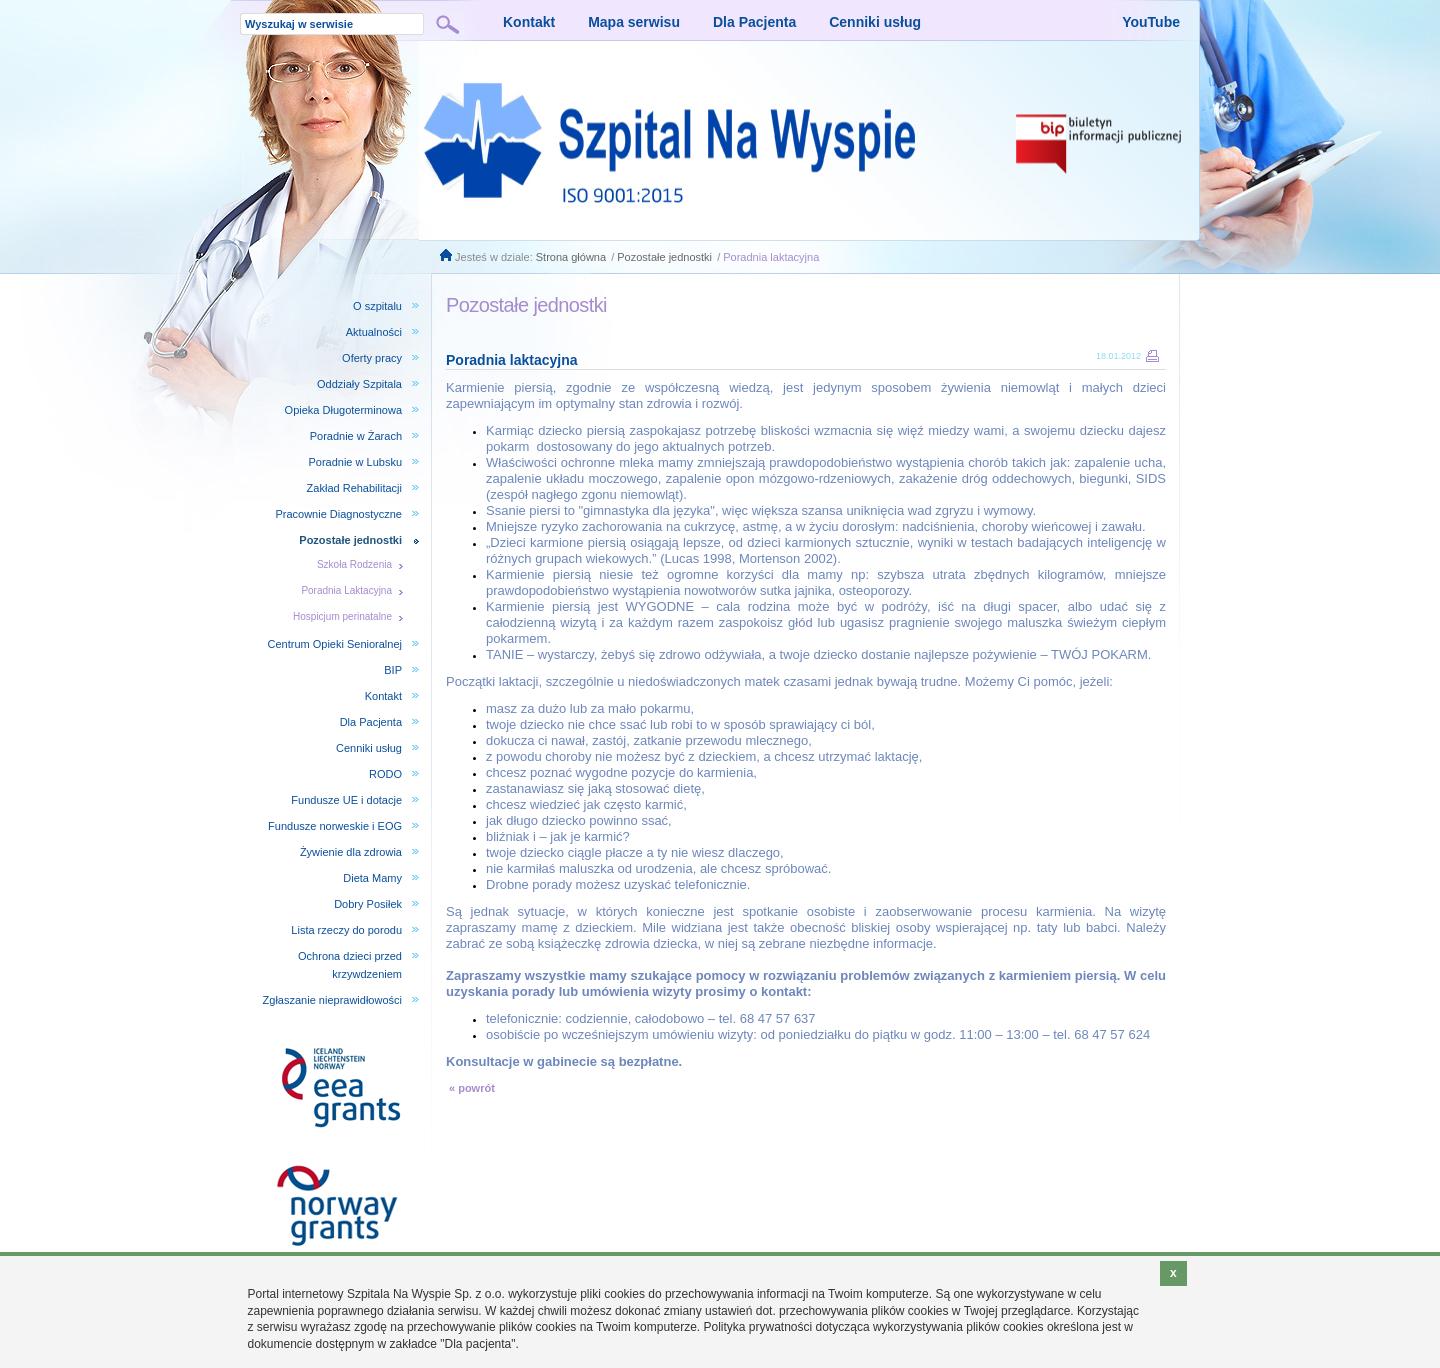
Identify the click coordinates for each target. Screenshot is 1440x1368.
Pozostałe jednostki (664, 257)
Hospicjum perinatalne (342, 616)
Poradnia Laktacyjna (346, 590)
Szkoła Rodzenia (354, 564)
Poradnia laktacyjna (771, 257)
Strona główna (571, 257)
